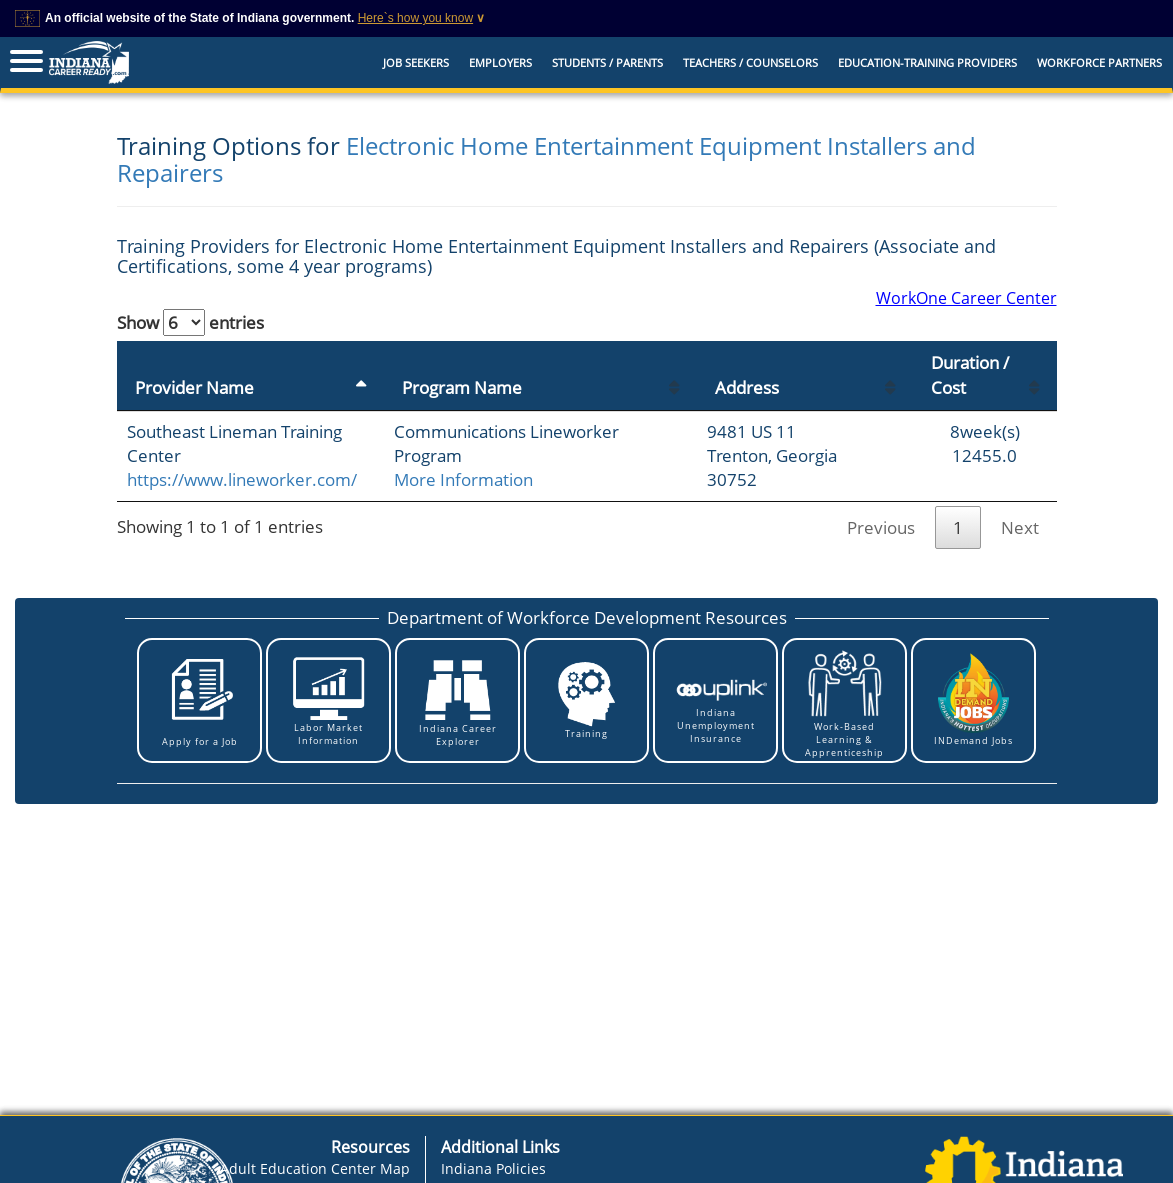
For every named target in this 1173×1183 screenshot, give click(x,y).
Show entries (190, 322)
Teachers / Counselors (750, 62)
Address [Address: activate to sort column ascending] (747, 387)
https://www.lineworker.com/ (242, 479)
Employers (500, 62)
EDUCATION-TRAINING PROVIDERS (927, 62)
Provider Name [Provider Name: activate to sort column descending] (194, 387)
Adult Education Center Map (315, 1168)
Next (1020, 527)
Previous (881, 527)
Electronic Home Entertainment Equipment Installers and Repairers (546, 158)
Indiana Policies (493, 1168)
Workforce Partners (1099, 62)
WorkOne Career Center (966, 298)
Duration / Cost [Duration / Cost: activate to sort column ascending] (970, 374)
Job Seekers (416, 62)
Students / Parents (607, 62)
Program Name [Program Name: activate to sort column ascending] (462, 387)
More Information (463, 479)
